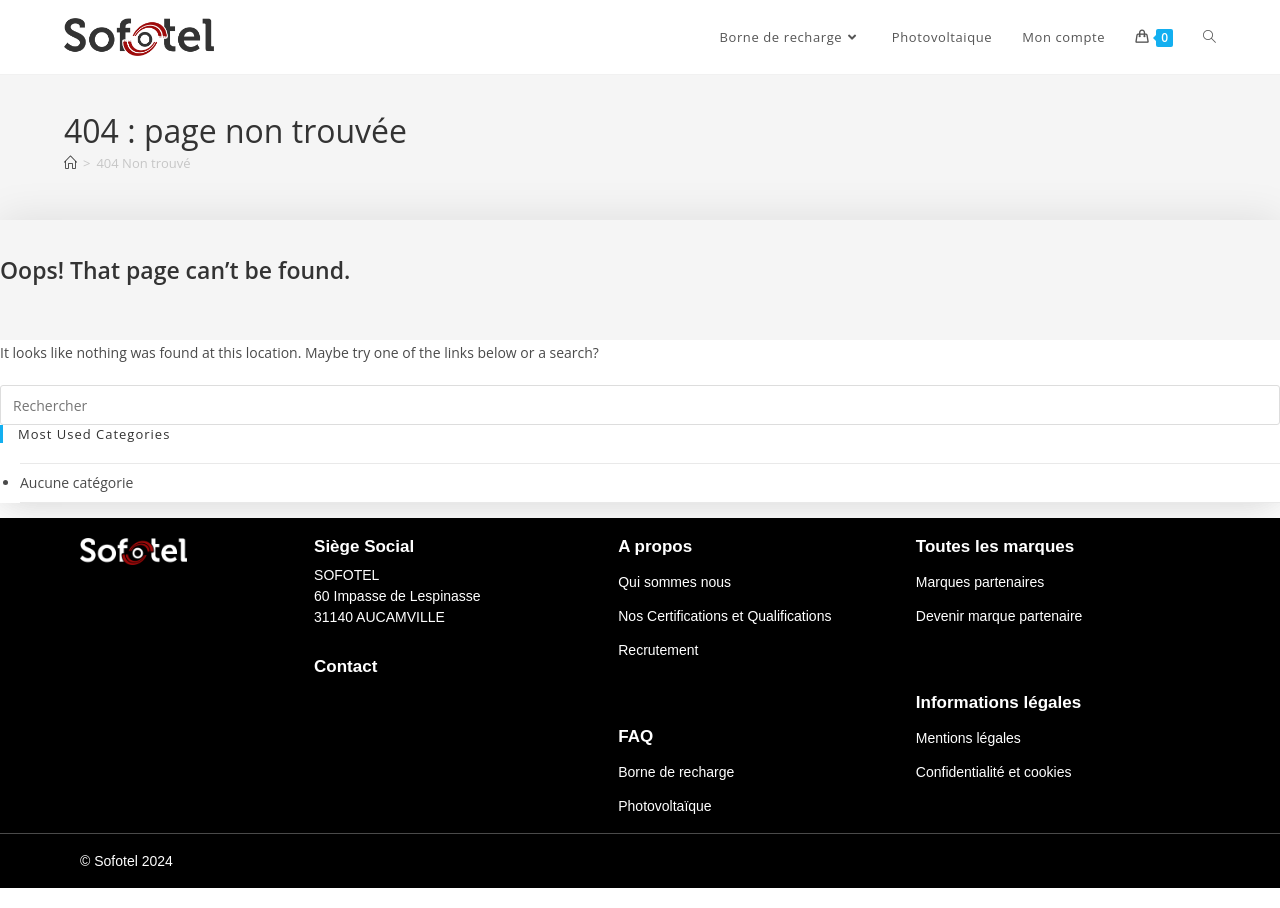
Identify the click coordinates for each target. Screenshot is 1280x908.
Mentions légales (968, 738)
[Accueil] (70, 163)
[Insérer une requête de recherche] (640, 405)
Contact (345, 666)
